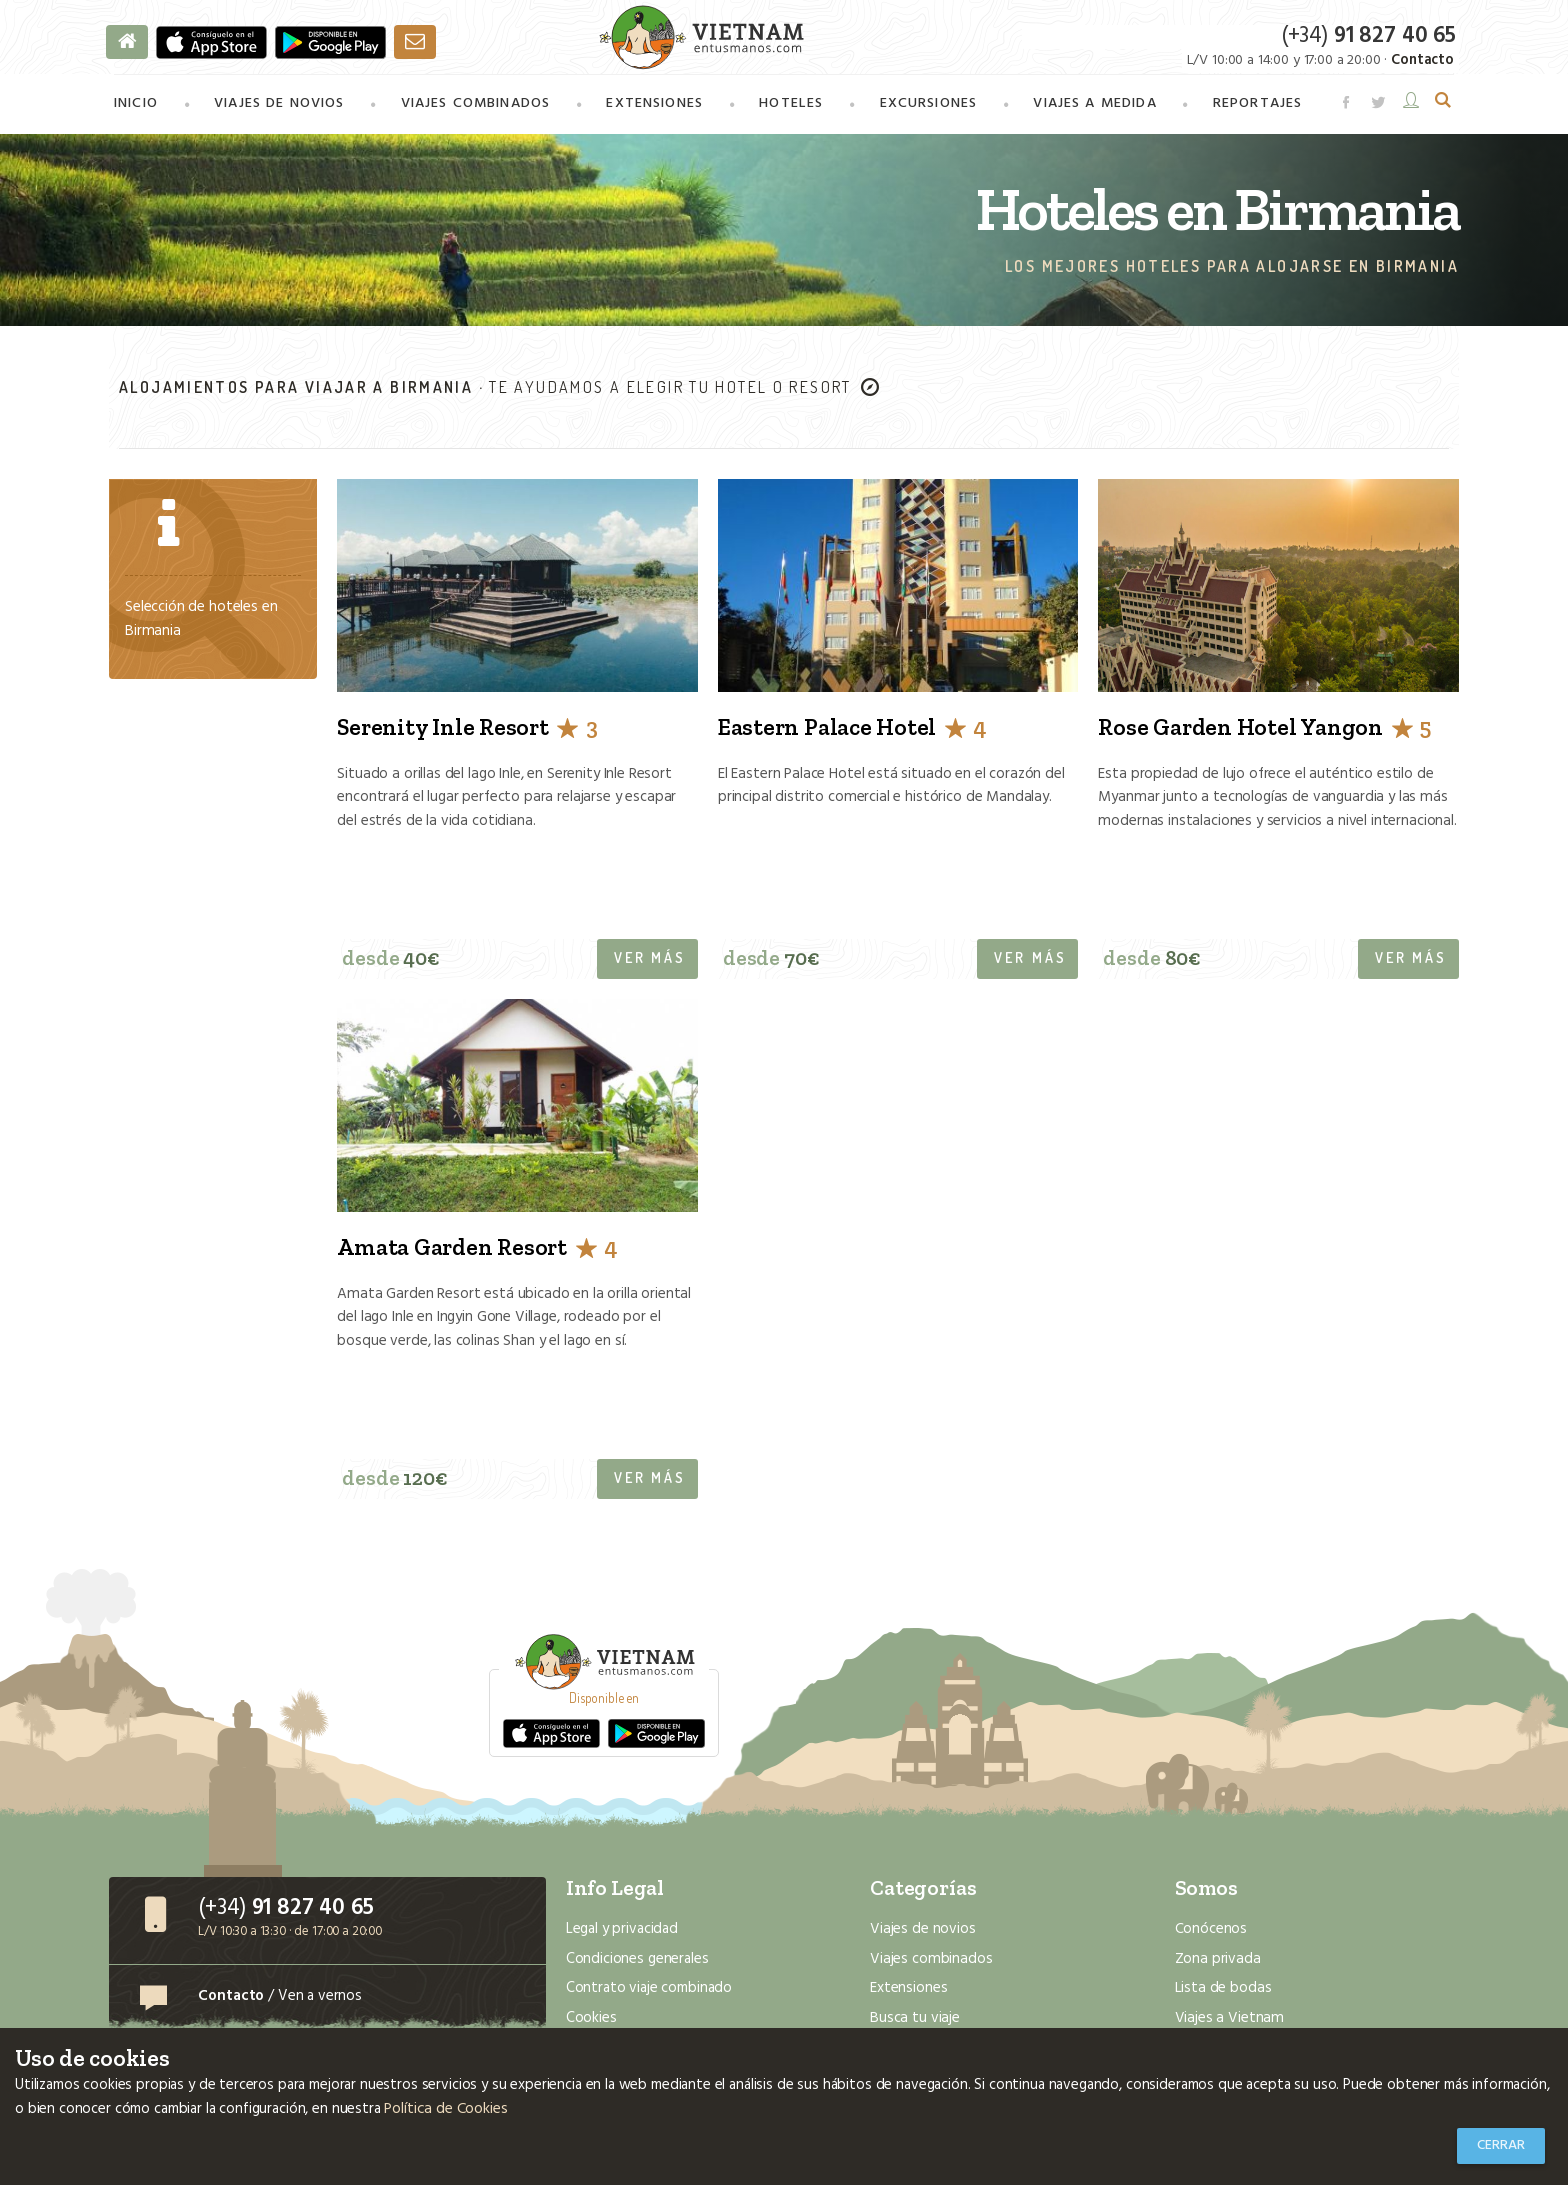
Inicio (136, 107)
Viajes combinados (929, 1962)
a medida (1093, 107)
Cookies (591, 2021)
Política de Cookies (444, 2110)
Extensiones (654, 107)
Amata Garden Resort (477, 1250)
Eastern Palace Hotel (852, 730)
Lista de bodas (1222, 1991)
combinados (475, 107)
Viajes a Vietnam (1227, 2021)
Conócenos (1211, 1933)
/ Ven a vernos (280, 1999)
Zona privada (1216, 1962)
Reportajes (1255, 107)
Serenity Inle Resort (467, 730)
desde (391, 961)
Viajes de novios (279, 107)
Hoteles (790, 107)
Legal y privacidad (622, 1933)
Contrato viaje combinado (649, 1991)
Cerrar (1501, 2145)
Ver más (650, 961)
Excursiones (927, 107)
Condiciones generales (637, 1962)
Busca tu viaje (914, 2021)
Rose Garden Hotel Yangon (1264, 730)
